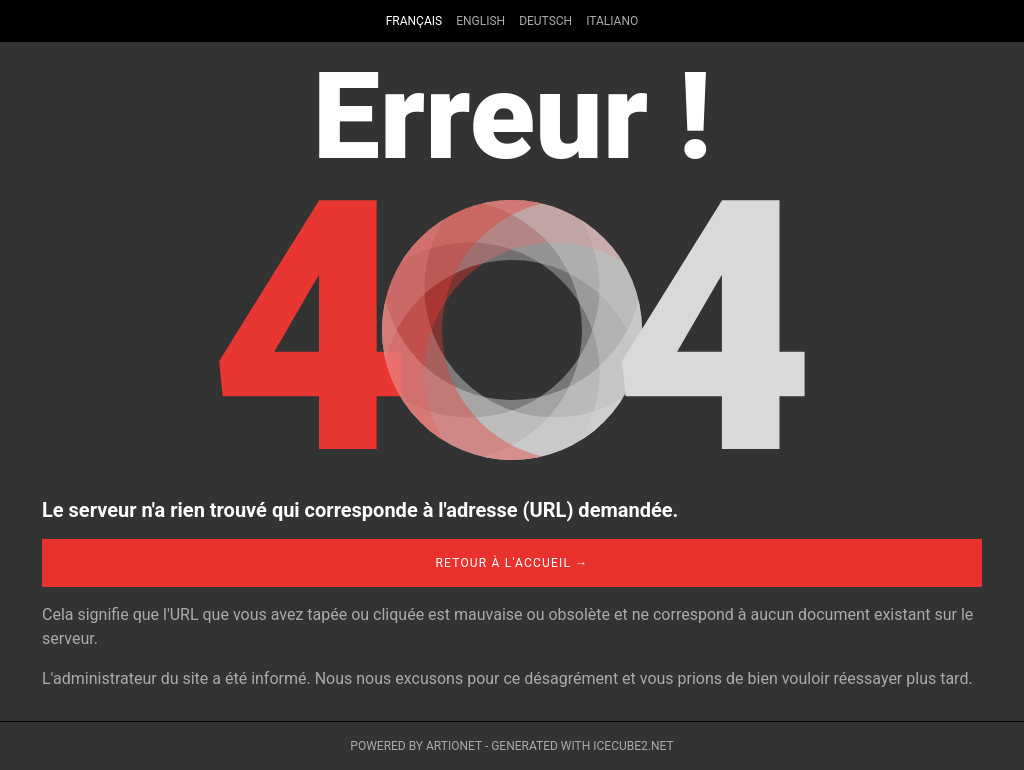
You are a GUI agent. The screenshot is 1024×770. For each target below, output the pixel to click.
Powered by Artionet (416, 746)
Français (414, 21)
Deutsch (545, 21)
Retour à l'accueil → (511, 563)
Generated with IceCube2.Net (582, 746)
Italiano (612, 21)
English (480, 21)
